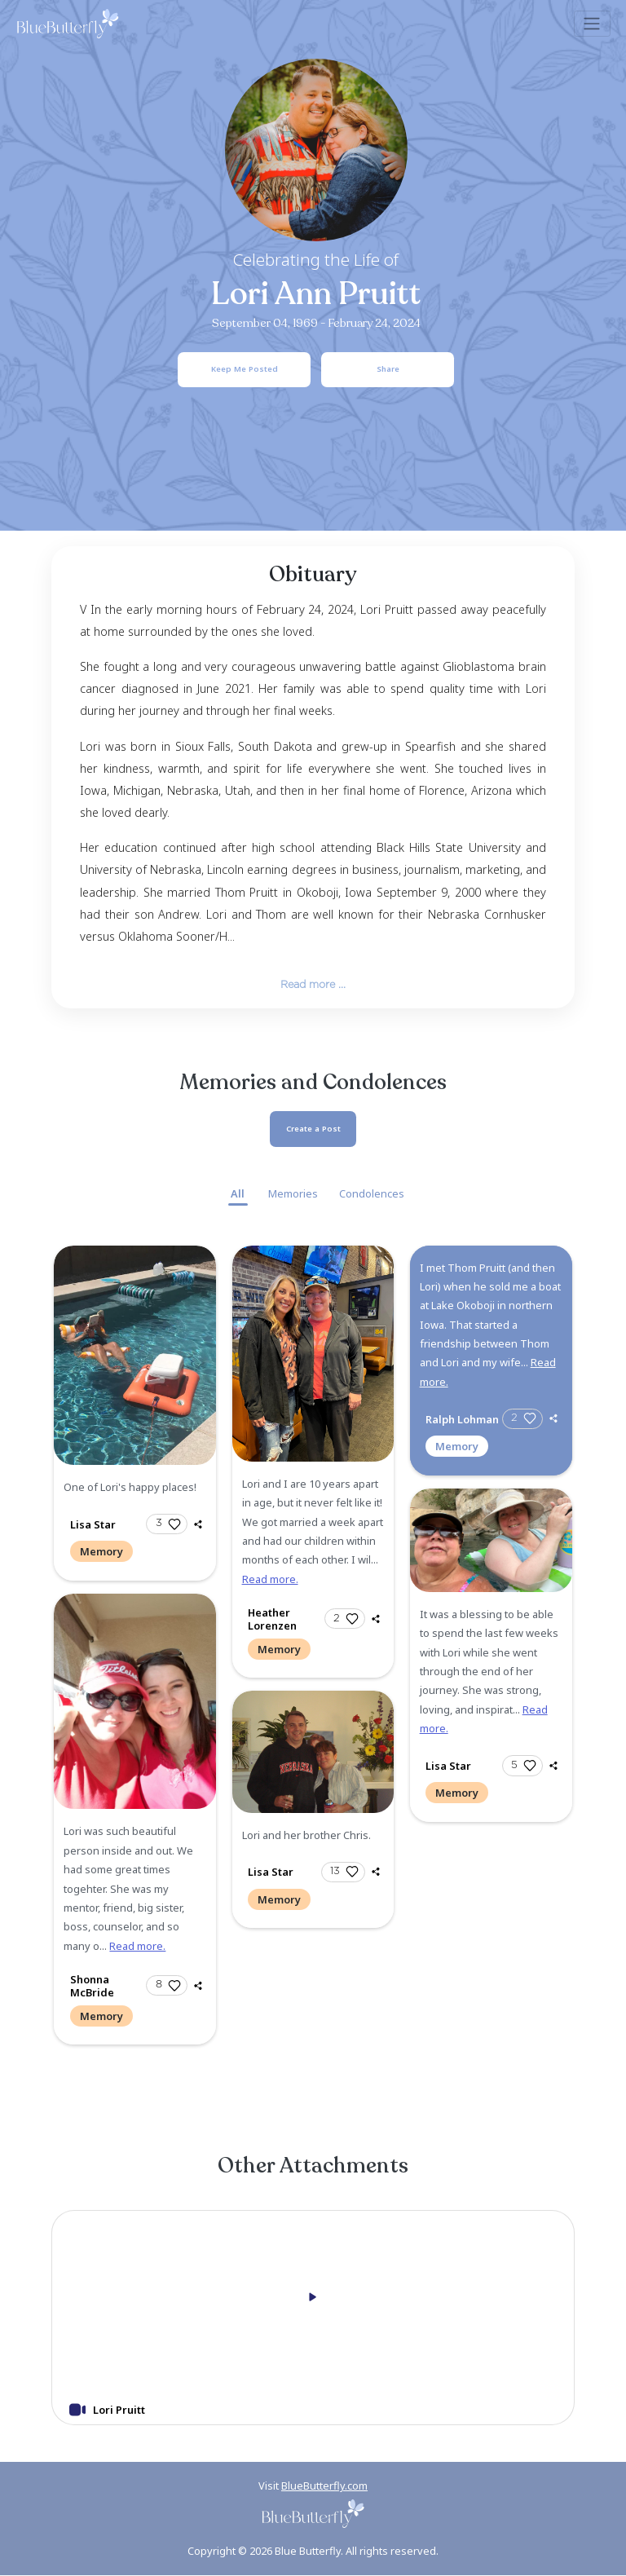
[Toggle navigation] (592, 24)
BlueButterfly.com (324, 2486)
